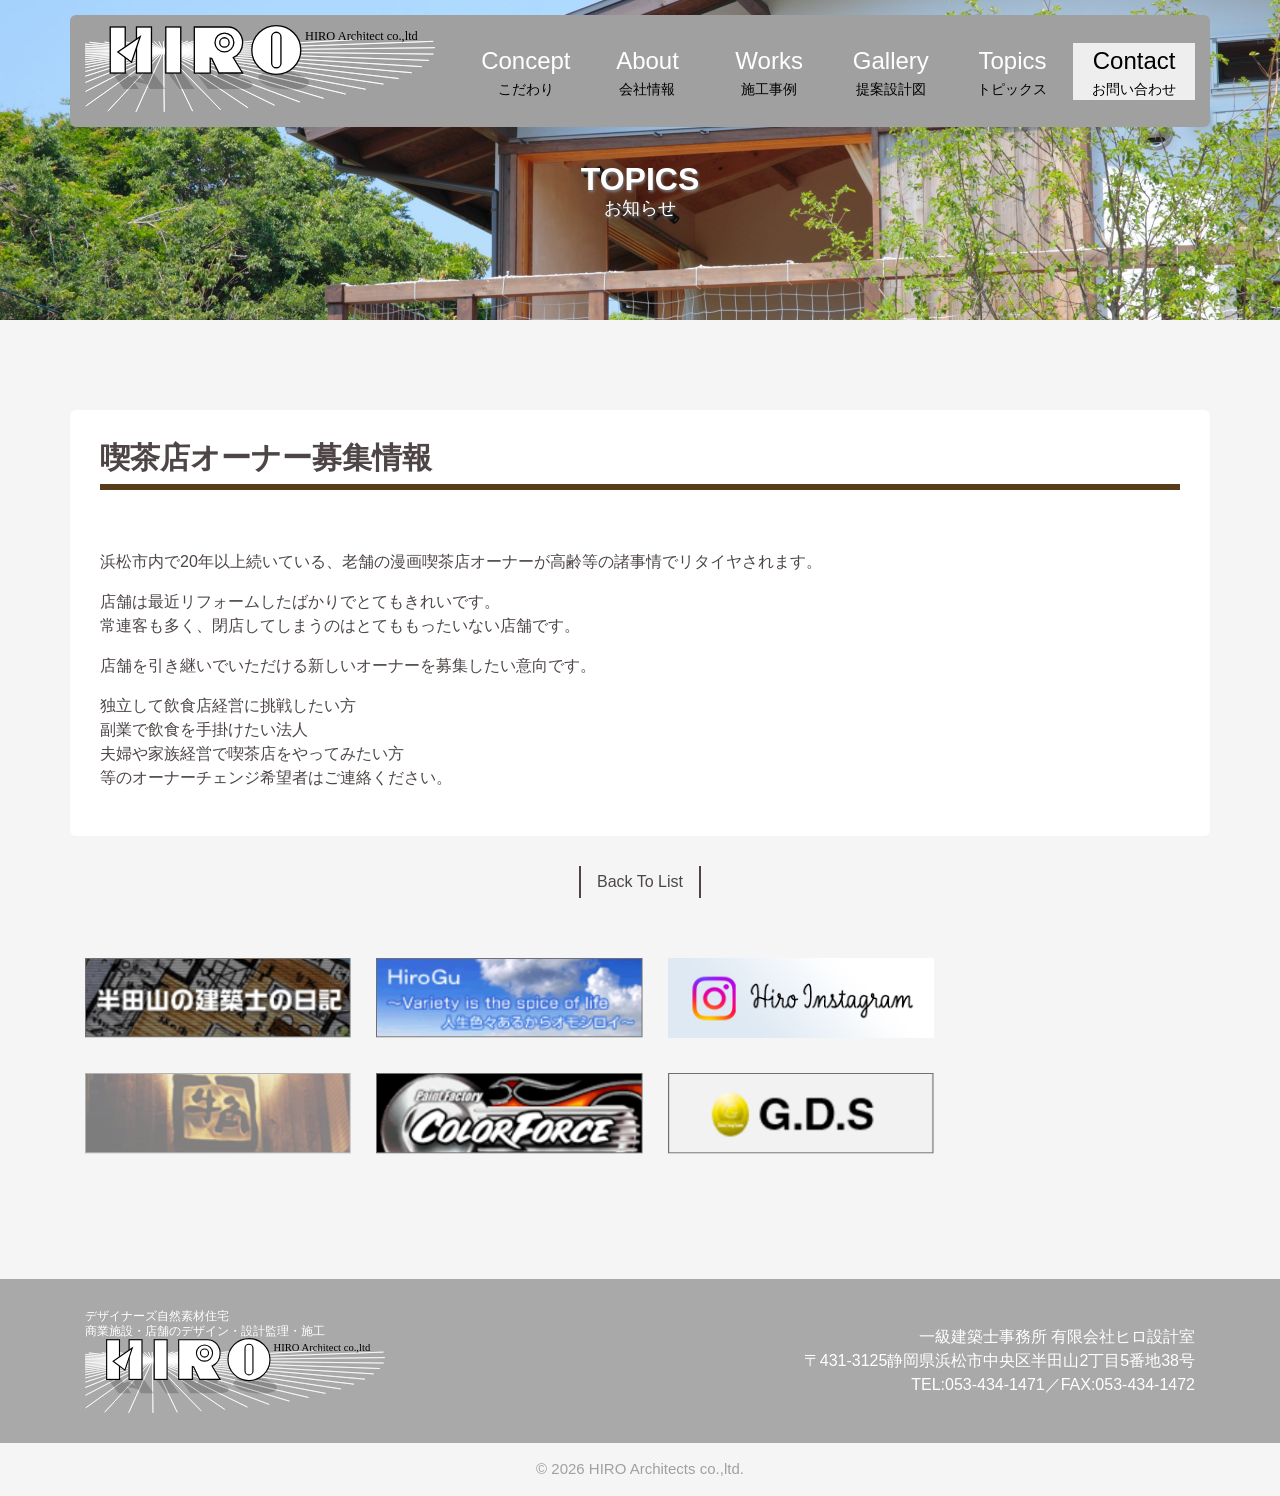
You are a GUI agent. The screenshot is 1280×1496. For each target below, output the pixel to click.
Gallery (891, 73)
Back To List (640, 881)
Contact (1134, 73)
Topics (1013, 73)
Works (769, 73)
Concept (526, 73)
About (648, 73)
